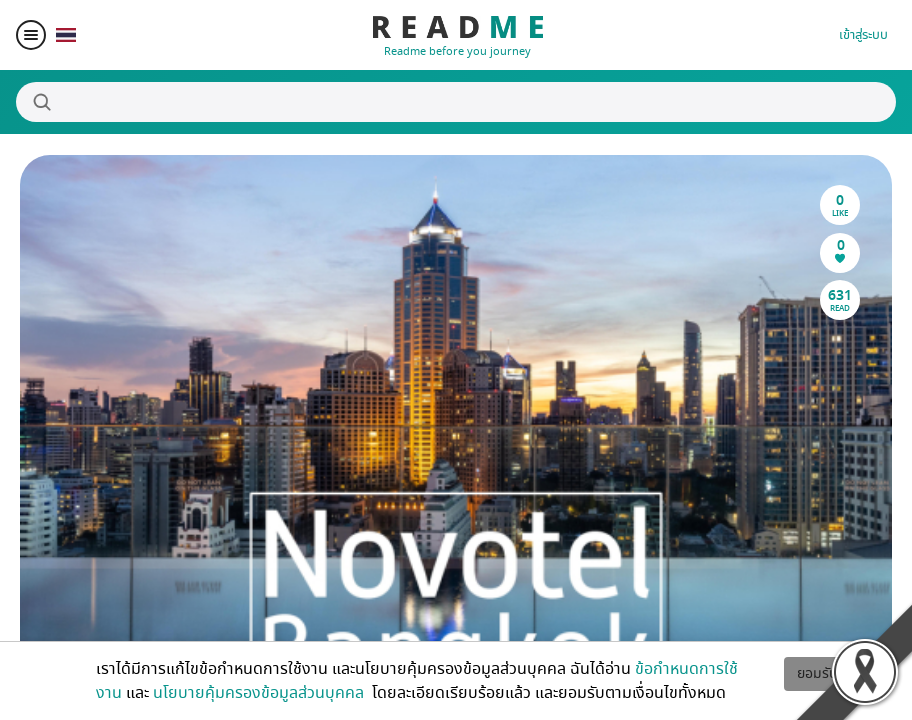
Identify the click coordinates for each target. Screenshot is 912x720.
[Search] (456, 102)
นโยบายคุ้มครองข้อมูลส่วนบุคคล (260, 693)
